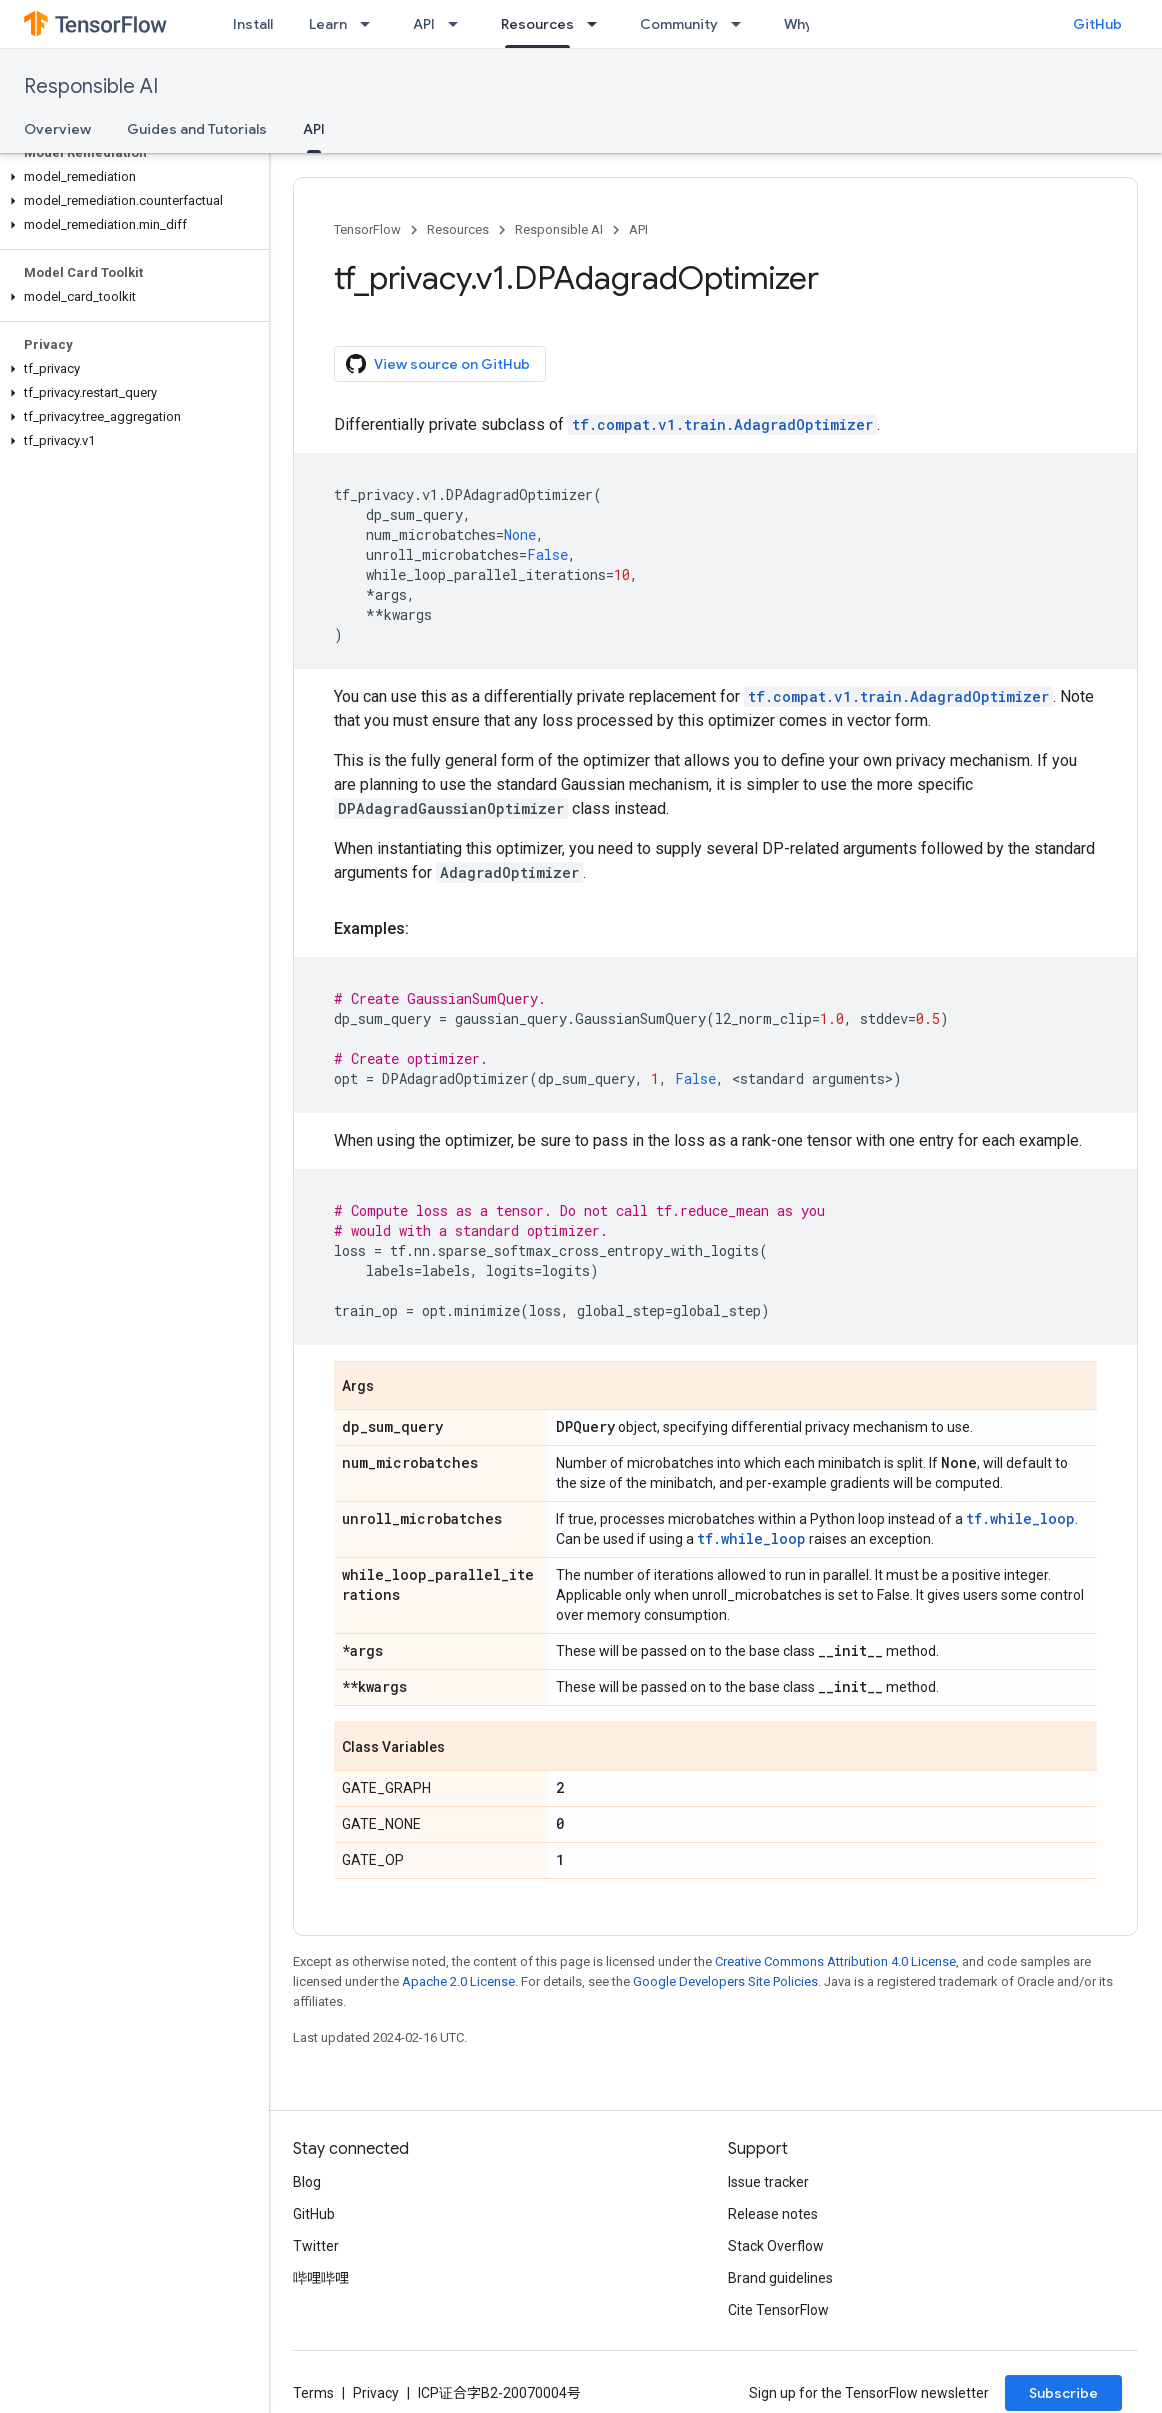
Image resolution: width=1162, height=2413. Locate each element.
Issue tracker (768, 2182)
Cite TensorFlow (778, 2310)
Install (253, 24)
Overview (57, 129)
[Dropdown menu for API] (459, 24)
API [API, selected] (314, 129)
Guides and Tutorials (197, 129)
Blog (307, 2182)
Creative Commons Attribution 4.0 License (835, 1961)
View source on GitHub (438, 364)
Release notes (773, 2214)
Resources (458, 229)
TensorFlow (367, 229)
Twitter (316, 2246)
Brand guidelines (780, 2278)
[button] (130, 177)
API (424, 24)
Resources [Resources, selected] (537, 24)
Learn (328, 24)
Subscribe (1063, 2393)
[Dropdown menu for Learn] (371, 24)
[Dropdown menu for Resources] (598, 24)
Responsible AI (91, 86)
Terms (313, 2393)
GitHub (1097, 24)
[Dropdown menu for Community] (742, 24)
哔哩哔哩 (321, 2278)
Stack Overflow (776, 2246)
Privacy (376, 2393)
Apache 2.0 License (458, 1981)
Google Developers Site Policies (725, 1981)
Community (679, 24)
